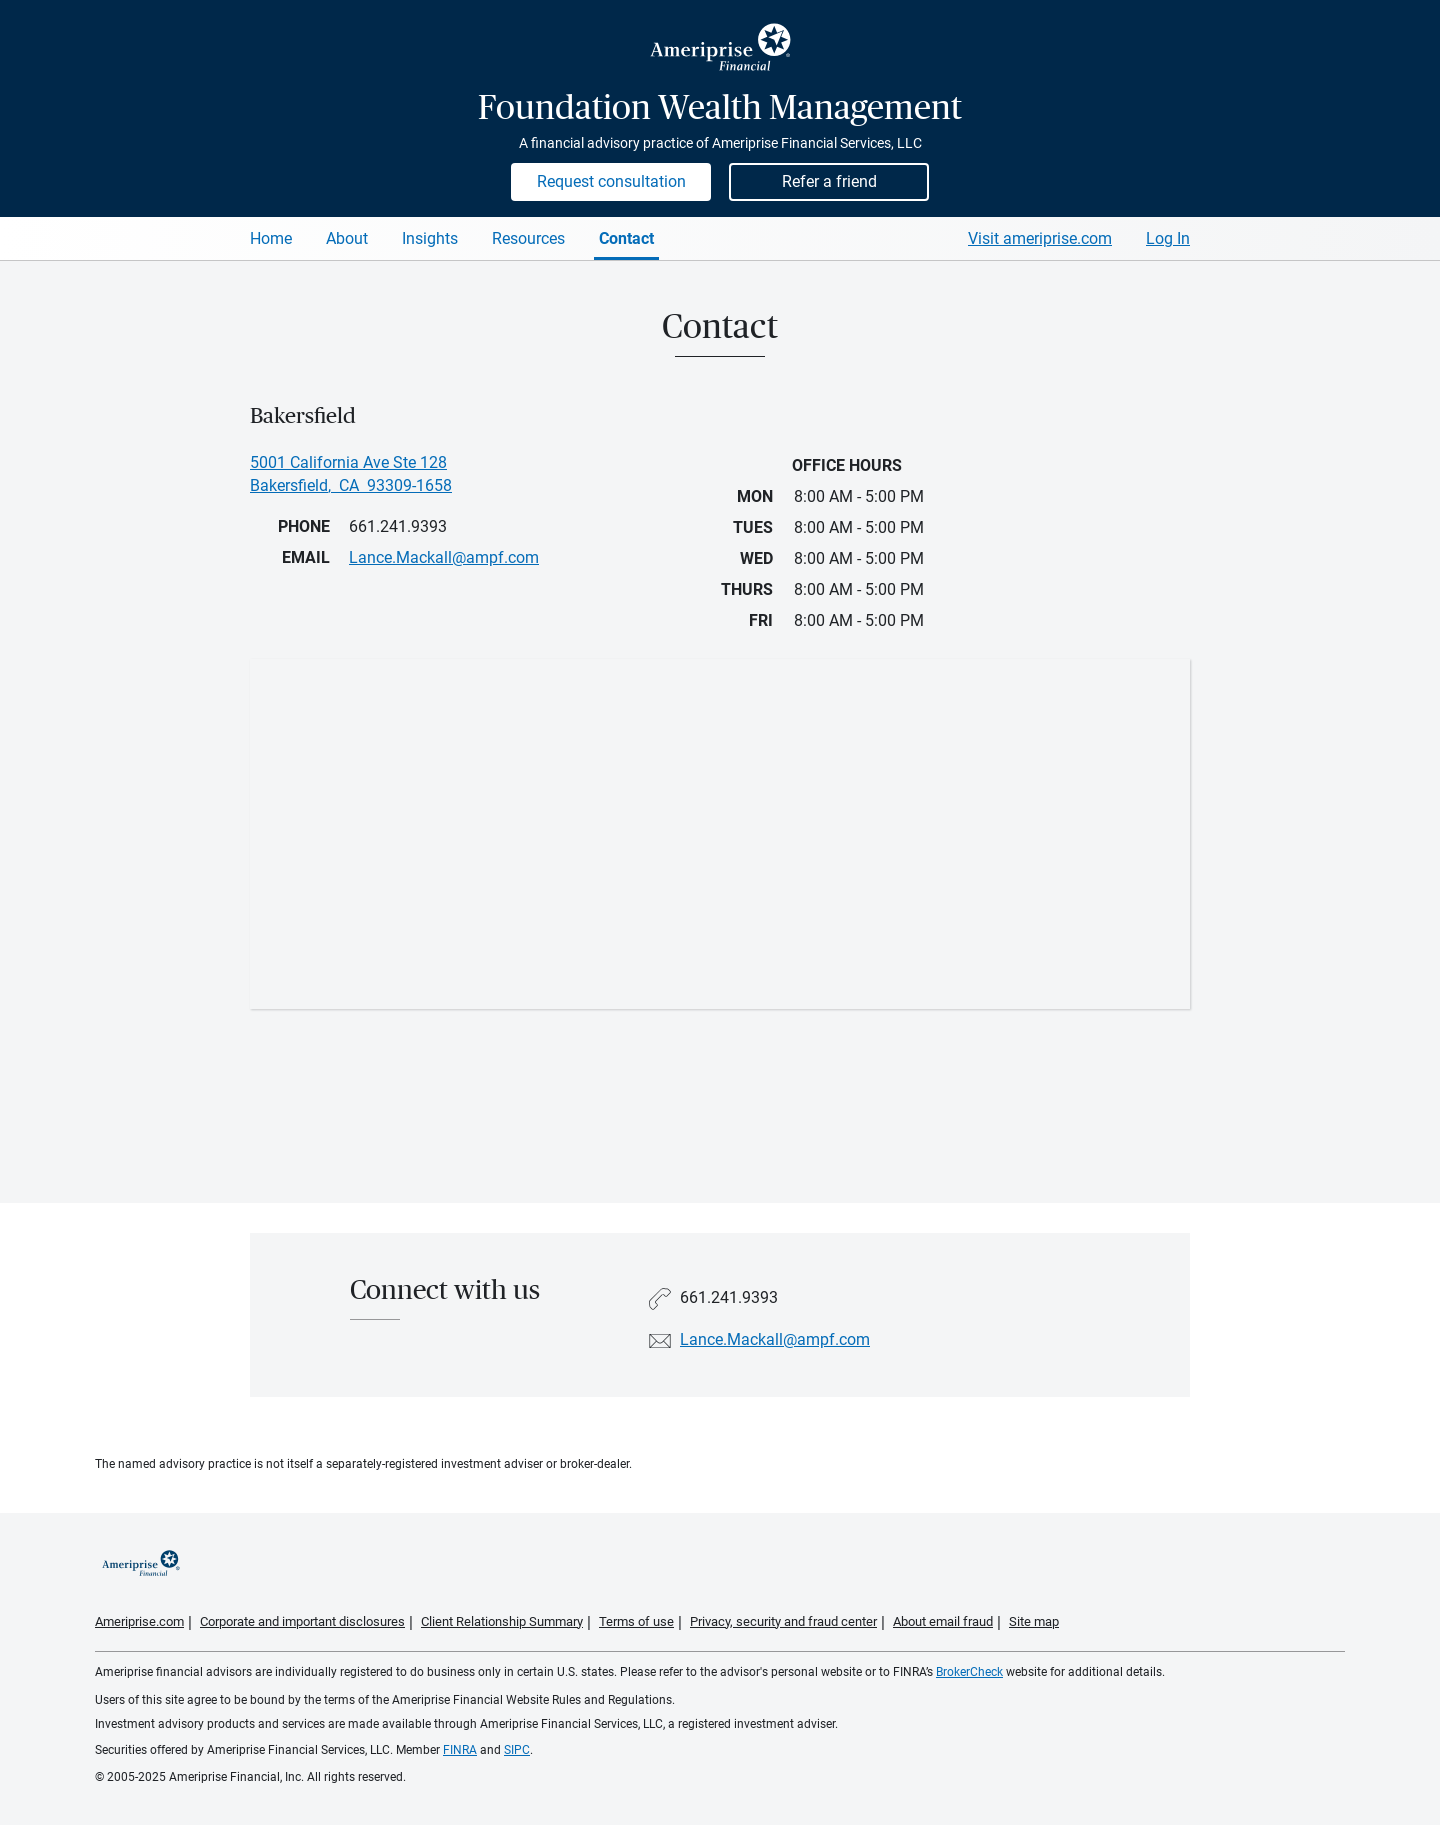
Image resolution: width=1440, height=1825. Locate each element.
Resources (528, 238)
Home (271, 238)
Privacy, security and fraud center (783, 1621)
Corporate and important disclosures (302, 1621)
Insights (430, 238)
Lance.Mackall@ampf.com (775, 1339)
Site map (1034, 1621)
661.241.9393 (398, 526)
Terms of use (636, 1621)
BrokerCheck (969, 1672)
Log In (1168, 238)
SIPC (517, 1750)
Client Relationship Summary (502, 1621)
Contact (626, 238)
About (347, 238)
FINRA (460, 1750)
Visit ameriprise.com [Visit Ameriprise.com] (1040, 238)
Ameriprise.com (139, 1621)
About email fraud (943, 1621)
